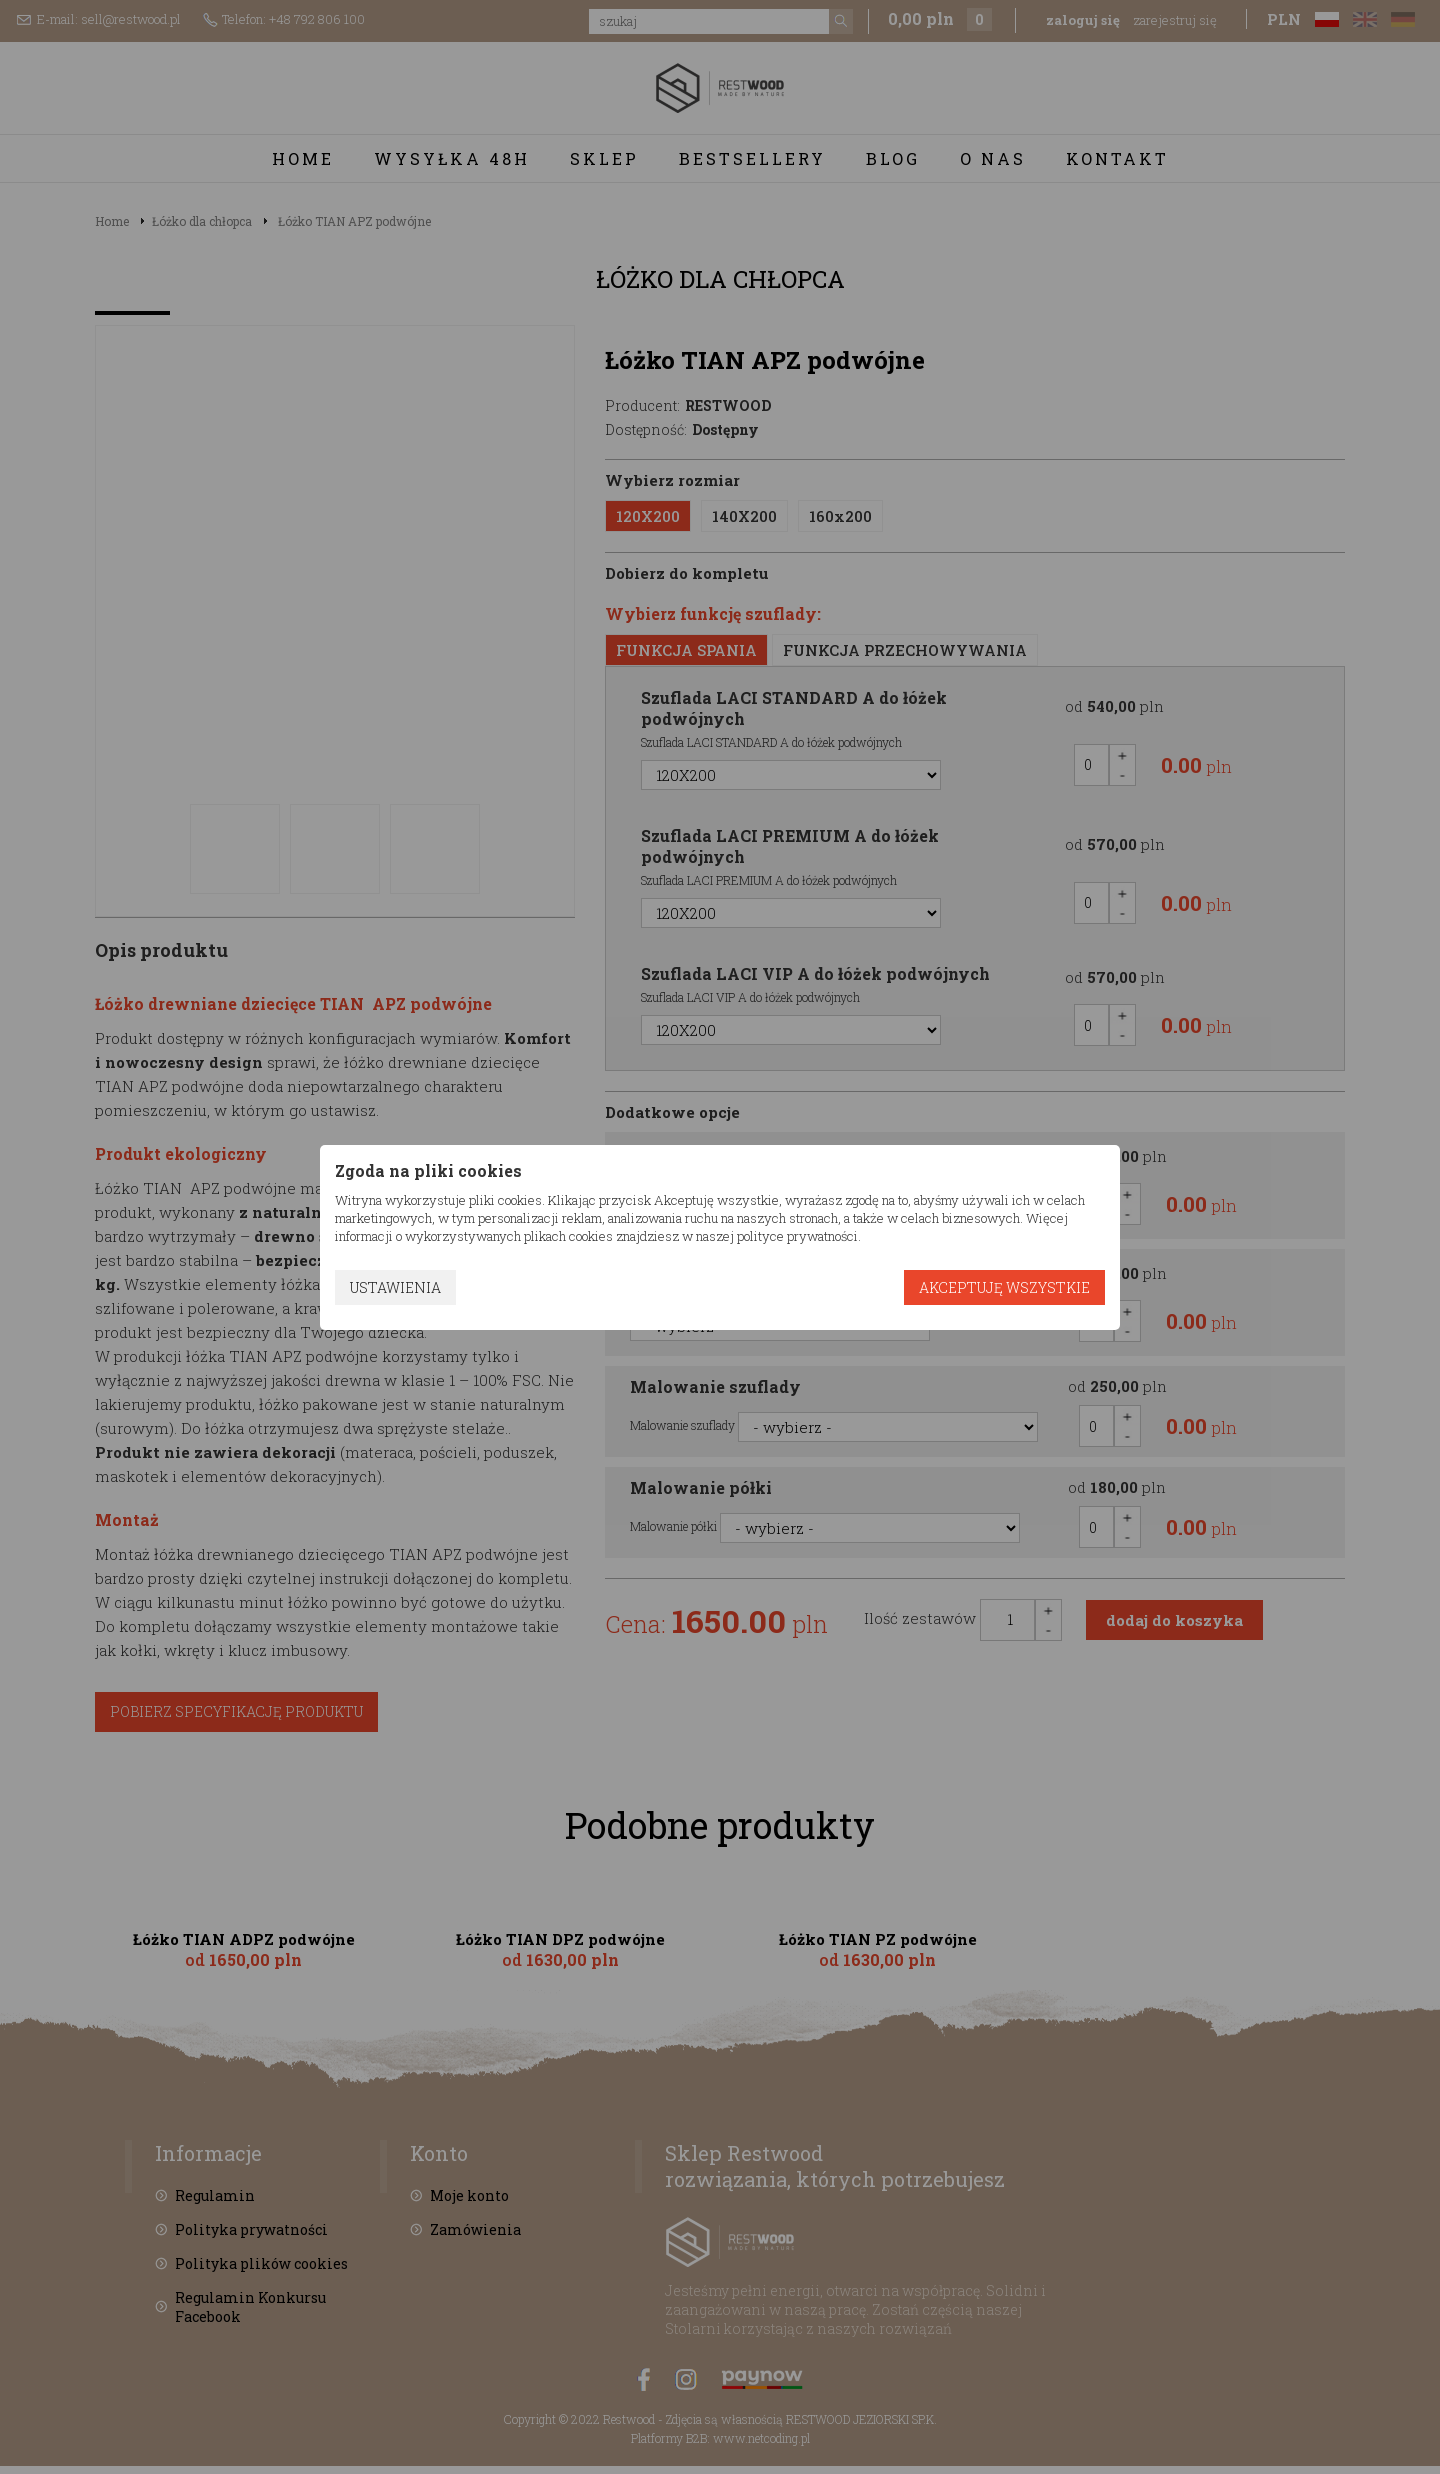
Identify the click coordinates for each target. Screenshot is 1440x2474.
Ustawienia (395, 1287)
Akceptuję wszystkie (1004, 1287)
